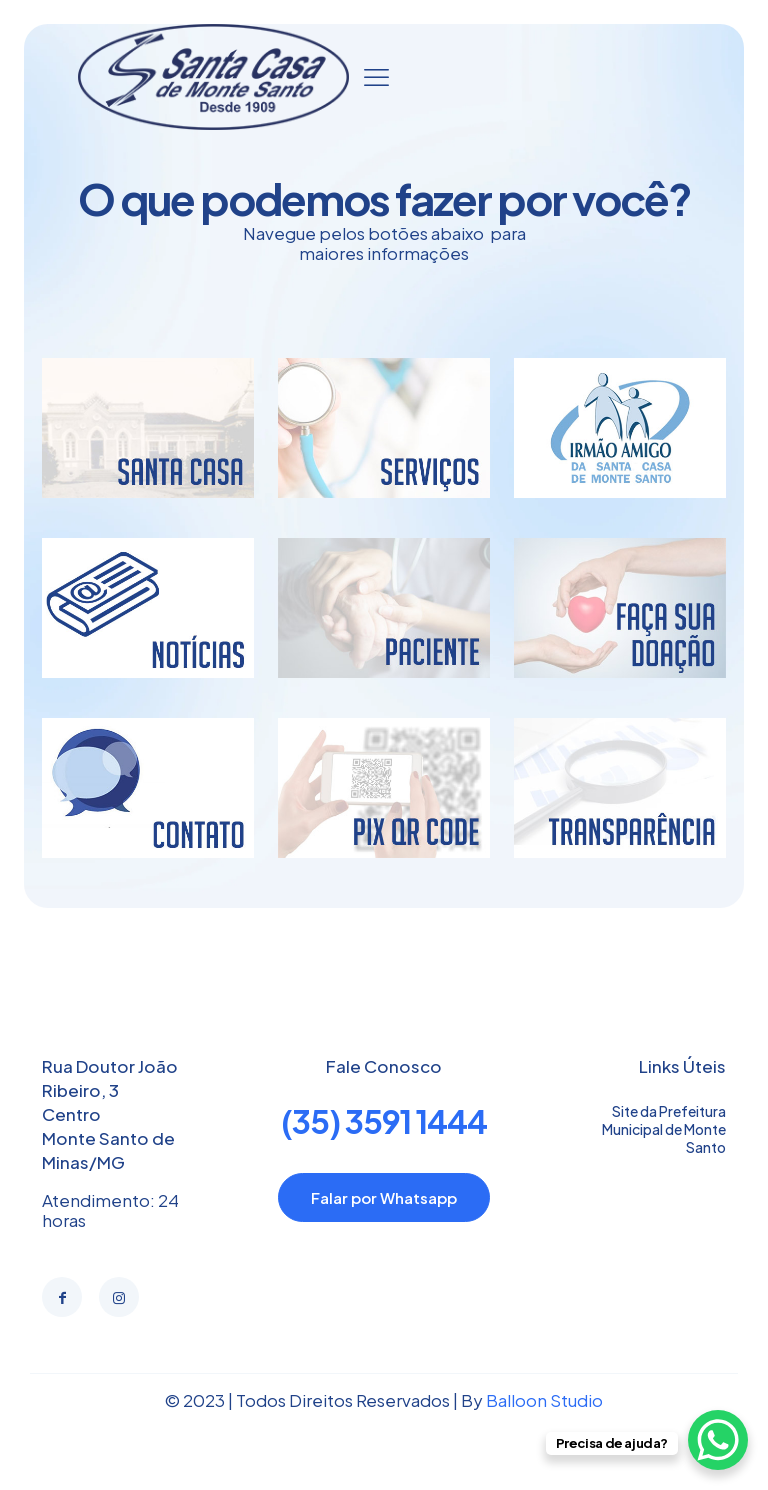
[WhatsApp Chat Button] (718, 1440)
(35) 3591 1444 (384, 1121)
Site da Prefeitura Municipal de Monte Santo (664, 1129)
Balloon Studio (544, 1400)
